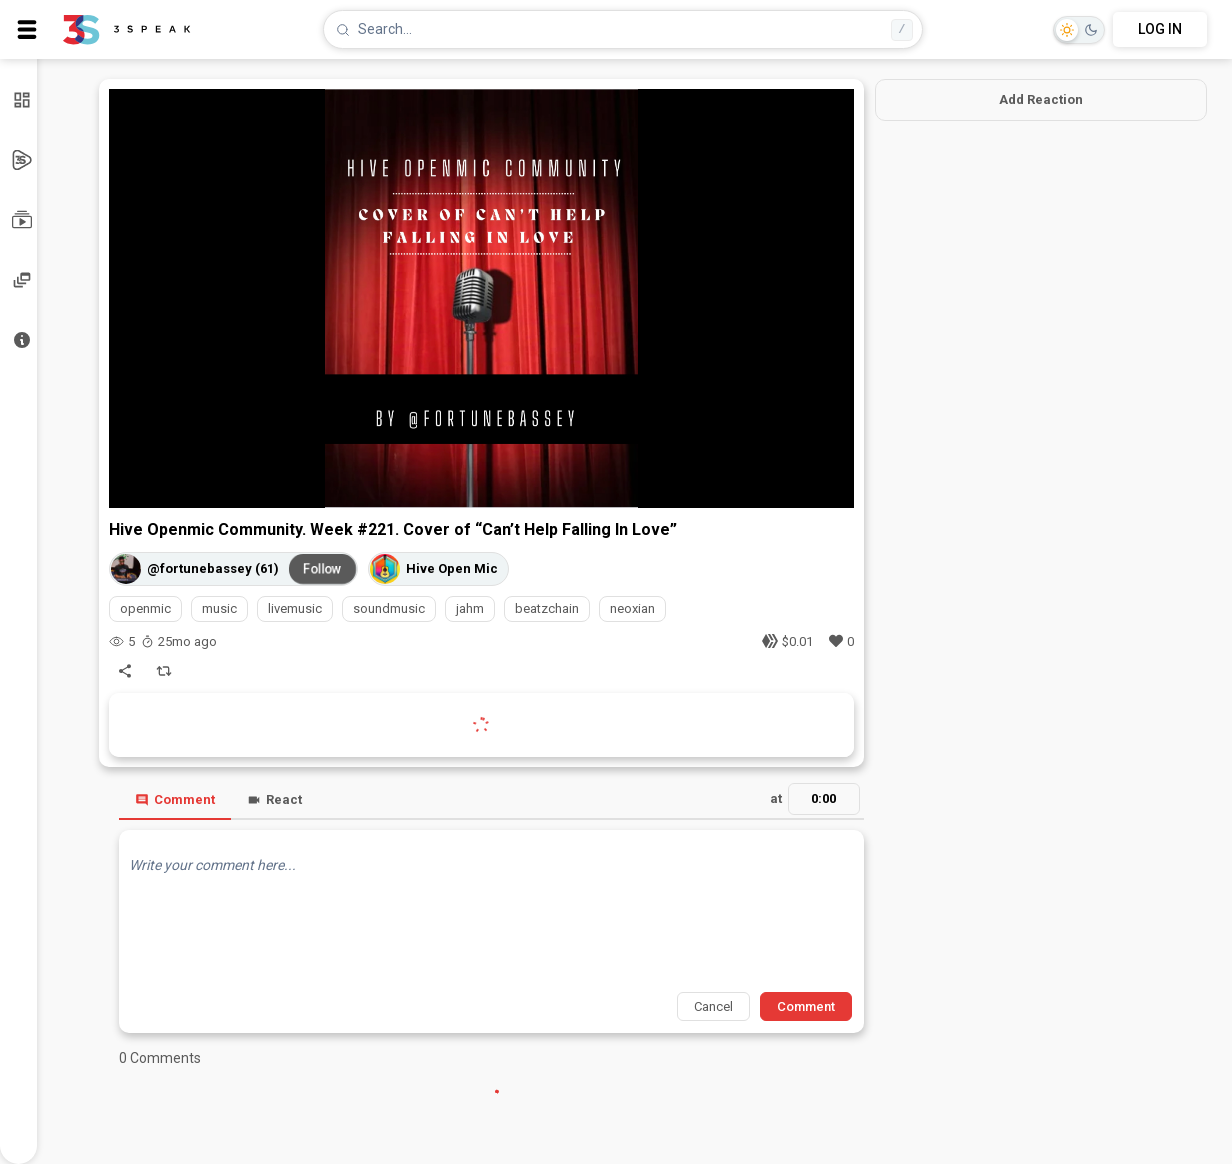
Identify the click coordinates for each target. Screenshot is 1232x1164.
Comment (175, 799)
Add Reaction (1041, 99)
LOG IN (1160, 29)
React (274, 799)
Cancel (713, 1006)
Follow (322, 569)
